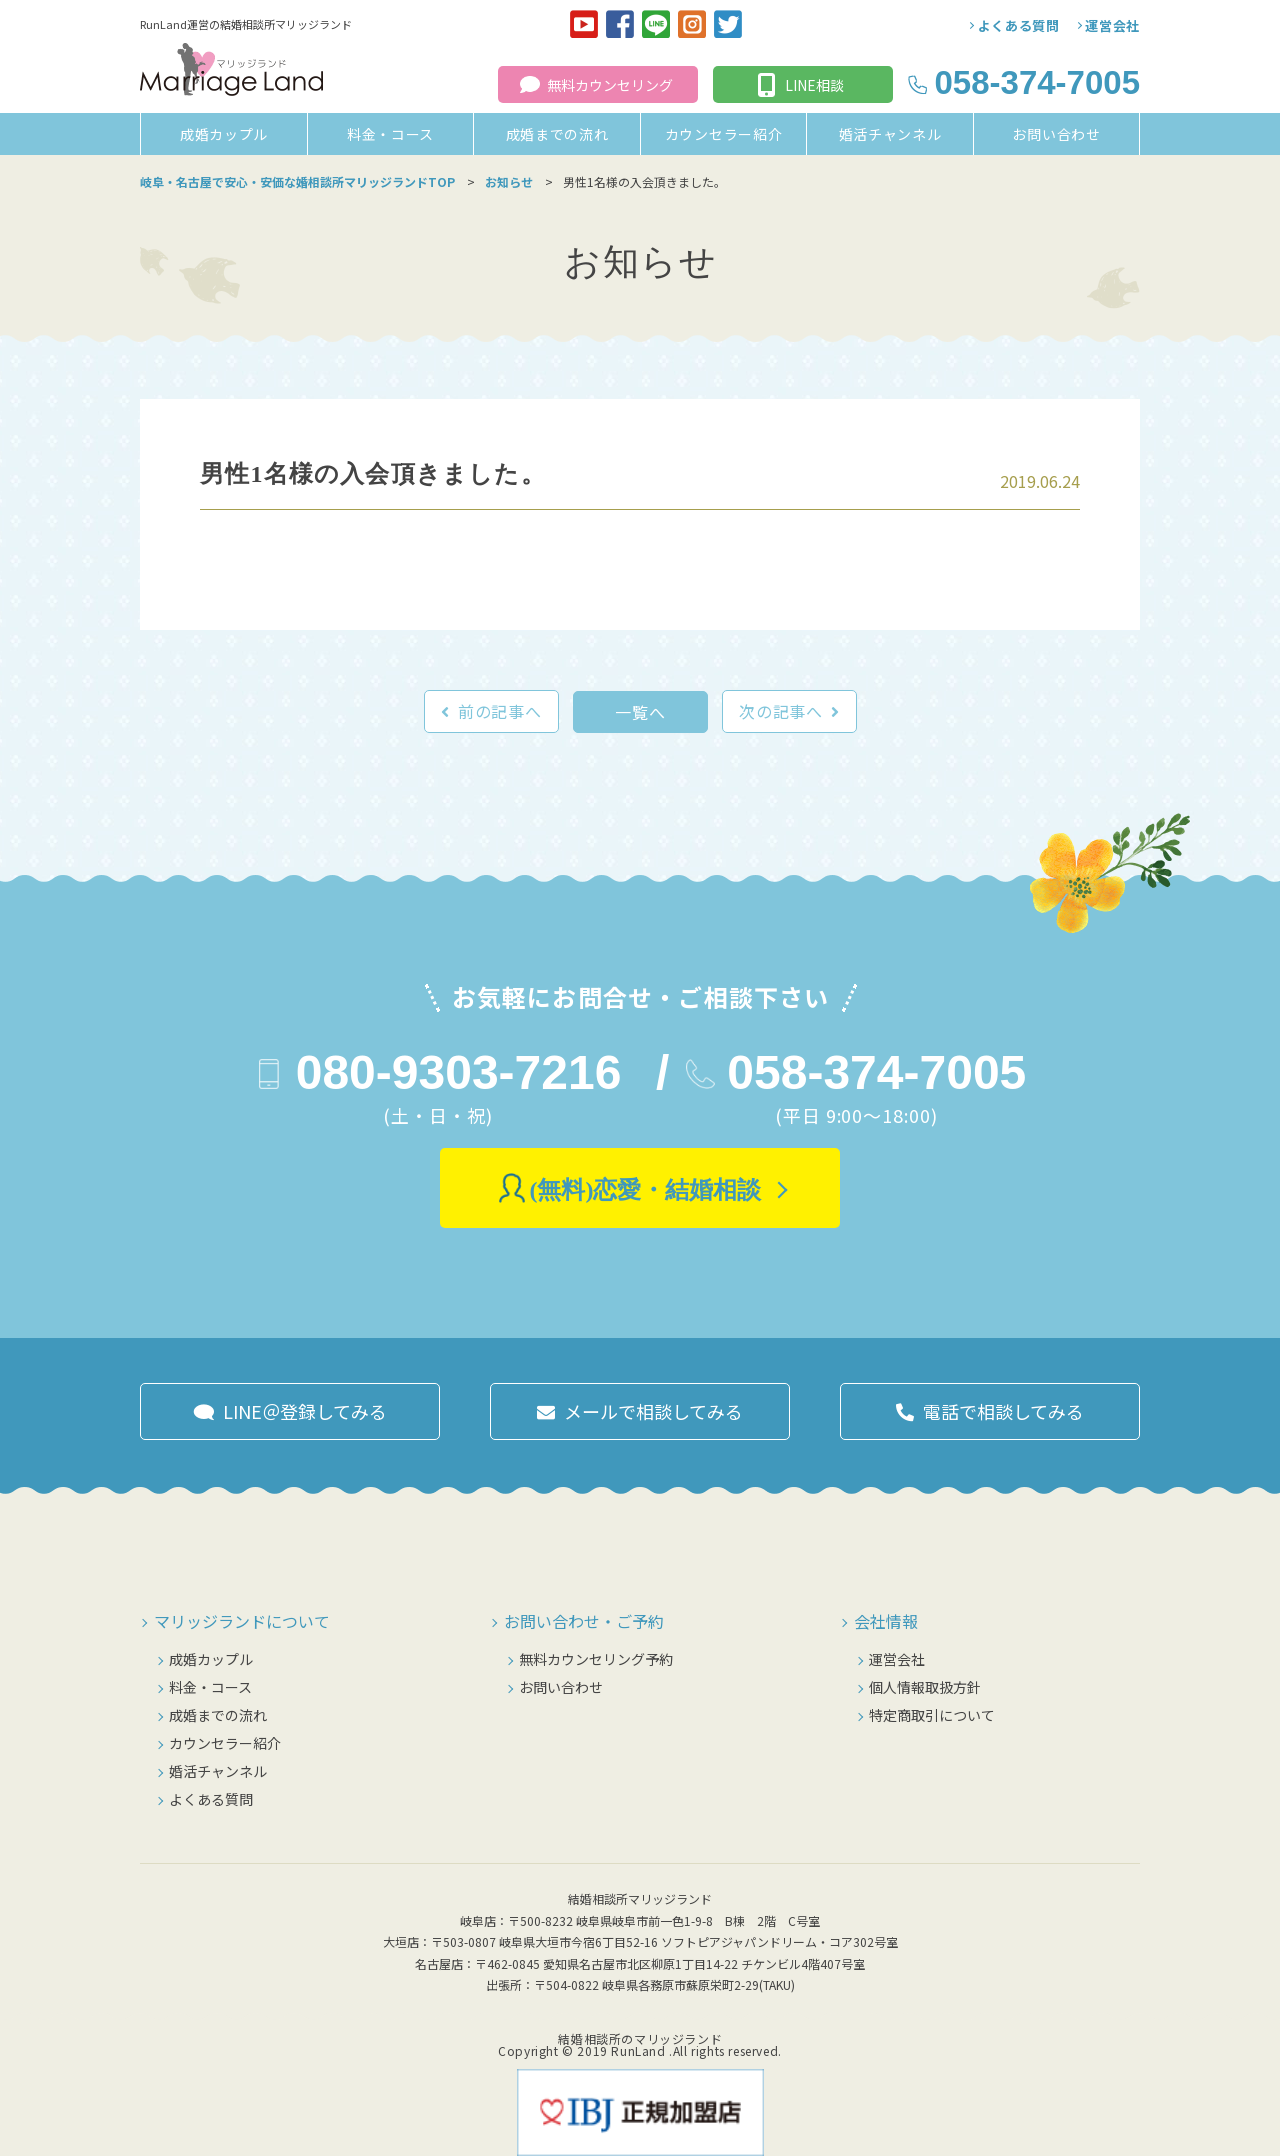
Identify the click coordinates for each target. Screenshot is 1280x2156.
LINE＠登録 (305, 1411)
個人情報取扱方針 (925, 1687)
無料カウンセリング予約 (596, 1659)
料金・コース (390, 134)
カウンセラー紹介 (724, 134)
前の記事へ (500, 711)
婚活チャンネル (890, 134)
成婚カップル (224, 134)
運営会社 (1112, 25)
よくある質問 (1019, 25)
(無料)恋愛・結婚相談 (646, 1190)
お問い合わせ (1056, 134)
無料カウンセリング (610, 85)
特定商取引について (932, 1715)
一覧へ (640, 712)
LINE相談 (814, 85)
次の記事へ (781, 711)
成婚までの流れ (557, 134)
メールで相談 (653, 1411)
